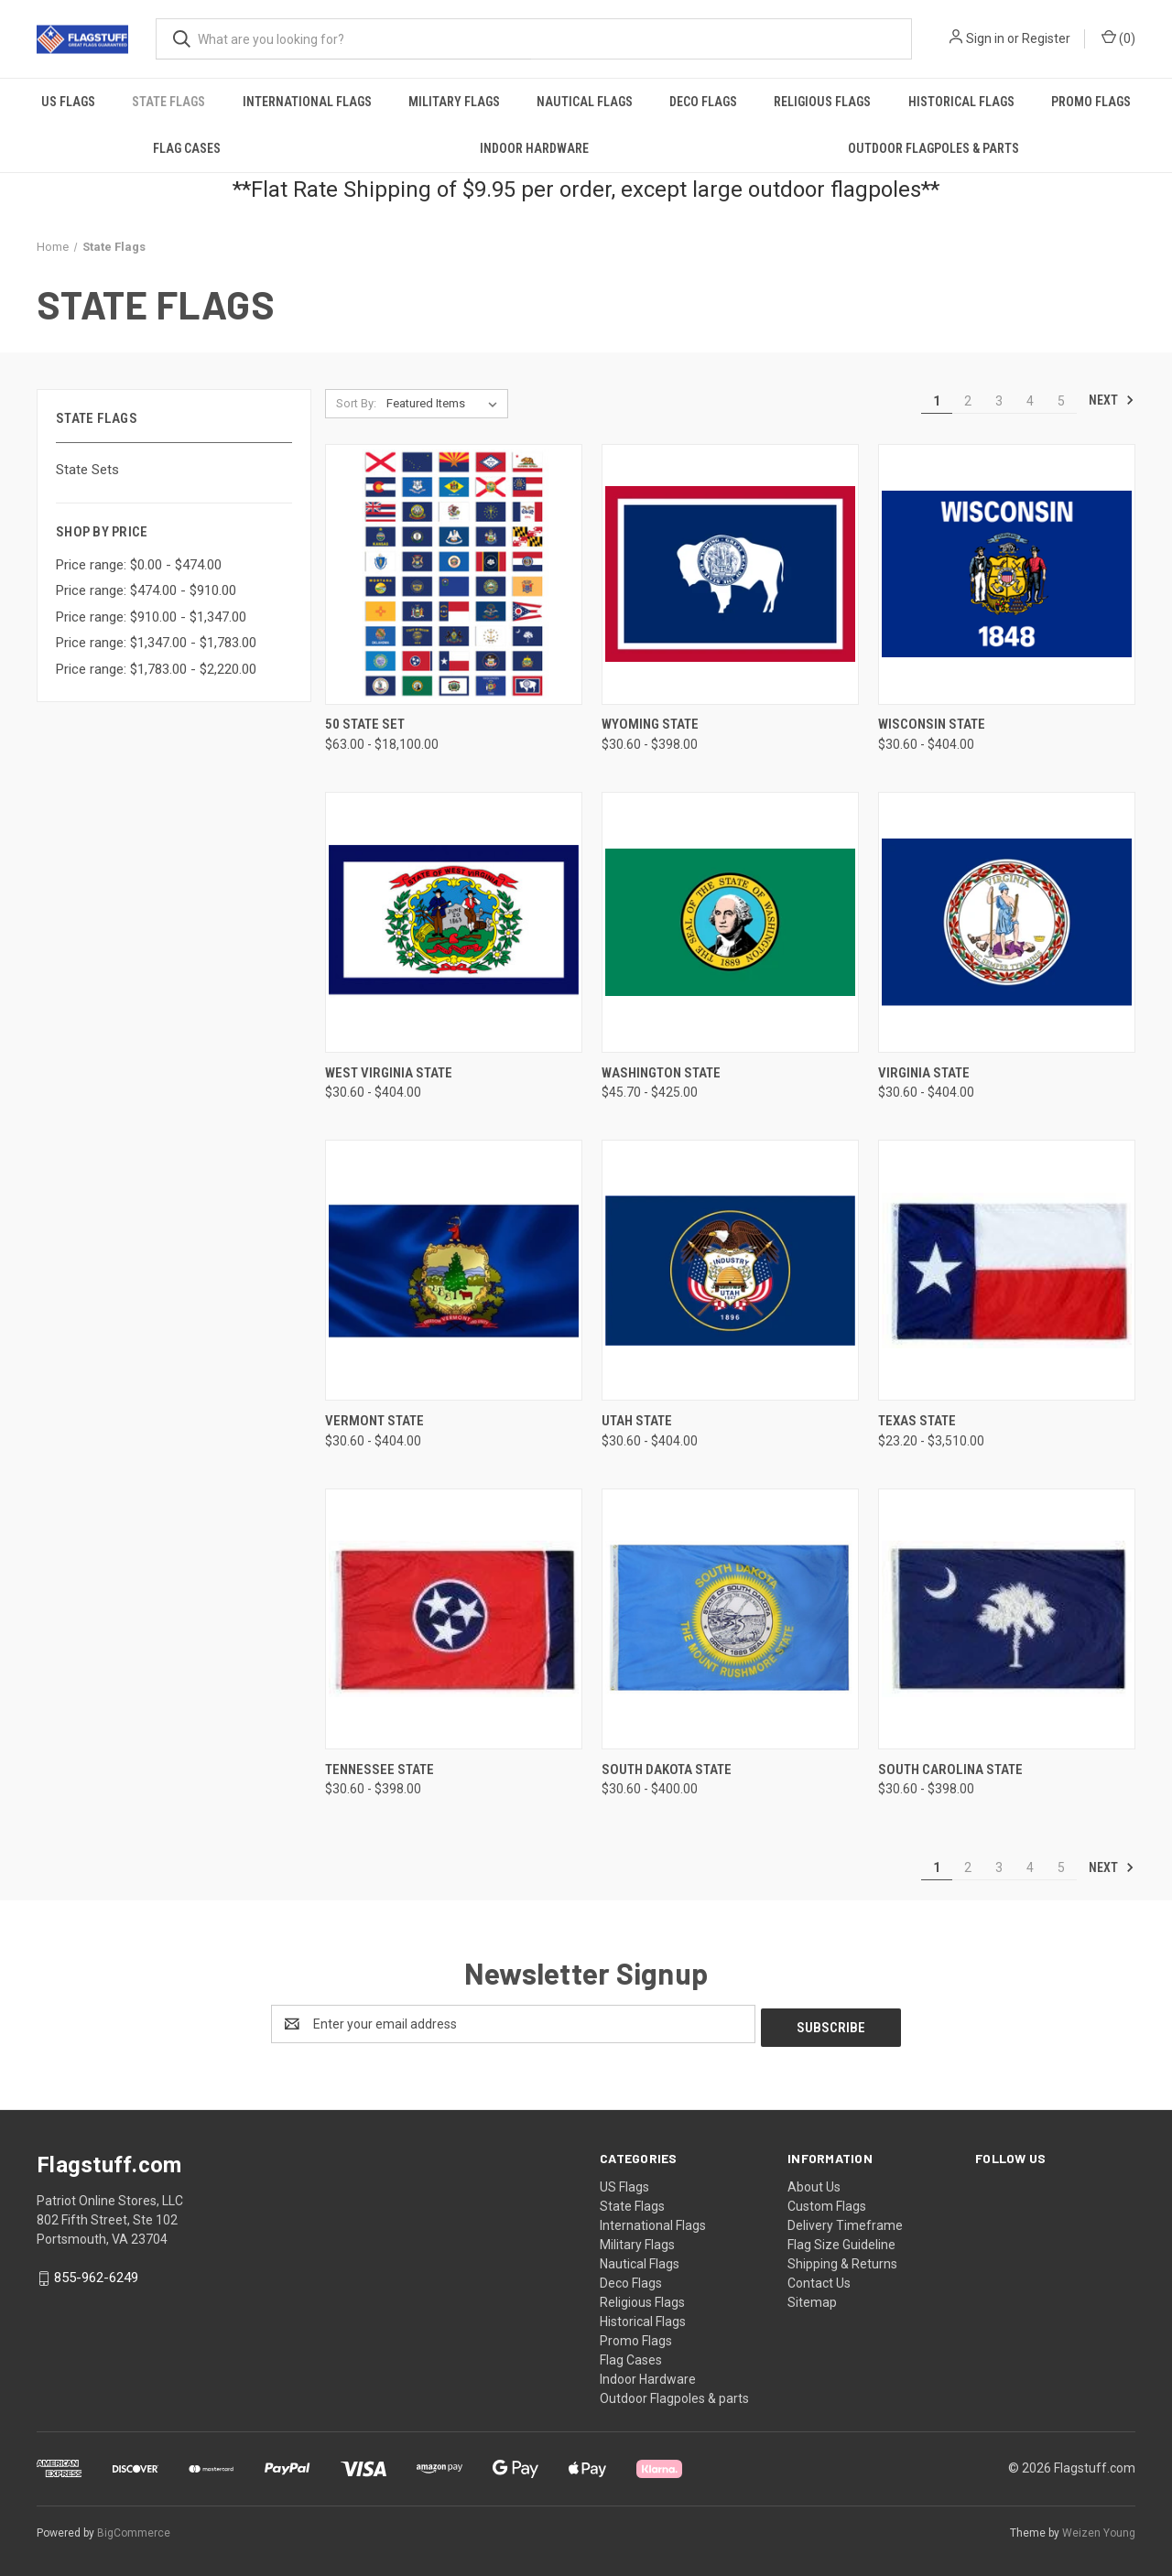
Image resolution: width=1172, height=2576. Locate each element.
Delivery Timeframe (845, 2221)
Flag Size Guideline (841, 2241)
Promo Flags (1091, 101)
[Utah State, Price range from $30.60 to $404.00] (730, 1270)
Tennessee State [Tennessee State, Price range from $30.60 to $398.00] (379, 1769)
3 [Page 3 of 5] (999, 401)
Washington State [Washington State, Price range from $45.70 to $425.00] (661, 1073)
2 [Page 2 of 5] (967, 401)
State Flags (168, 101)
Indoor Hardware (534, 148)
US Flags (68, 101)
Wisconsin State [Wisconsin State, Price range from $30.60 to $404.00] (931, 724)
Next (1111, 400)
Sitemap (812, 2298)
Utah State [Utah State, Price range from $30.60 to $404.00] (637, 1420)
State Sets (87, 469)
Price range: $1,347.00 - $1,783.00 (156, 642)
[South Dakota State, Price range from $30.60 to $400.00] (730, 1619)
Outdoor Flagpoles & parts (933, 148)
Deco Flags (703, 101)
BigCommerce (133, 2529)
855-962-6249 (96, 2274)
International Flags (307, 101)
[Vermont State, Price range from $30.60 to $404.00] (454, 1270)
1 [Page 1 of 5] (936, 401)
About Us (814, 2183)
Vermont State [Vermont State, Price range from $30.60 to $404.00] (374, 1420)
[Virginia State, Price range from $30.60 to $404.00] (1007, 922)
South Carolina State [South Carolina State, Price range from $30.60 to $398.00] (950, 1769)
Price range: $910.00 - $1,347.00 (151, 617)
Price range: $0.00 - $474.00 (139, 565)
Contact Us (819, 2279)
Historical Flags (961, 101)
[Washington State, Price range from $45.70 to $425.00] (730, 922)
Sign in (985, 38)
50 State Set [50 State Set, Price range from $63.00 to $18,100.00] (365, 724)
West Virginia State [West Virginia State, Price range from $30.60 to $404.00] (388, 1073)
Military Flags (454, 101)
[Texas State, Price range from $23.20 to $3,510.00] (1007, 1270)
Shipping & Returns (842, 2260)
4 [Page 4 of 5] (1030, 401)
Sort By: (356, 403)
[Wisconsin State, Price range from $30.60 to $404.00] (1007, 574)
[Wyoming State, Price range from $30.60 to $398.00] (730, 574)
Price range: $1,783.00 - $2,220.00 (156, 669)
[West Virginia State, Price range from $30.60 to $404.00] (454, 922)
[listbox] (445, 403)
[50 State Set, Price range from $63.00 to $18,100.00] (454, 574)
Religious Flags (822, 101)
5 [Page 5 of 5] (1061, 401)
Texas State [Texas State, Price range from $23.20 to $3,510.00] (917, 1420)
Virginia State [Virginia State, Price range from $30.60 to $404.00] (924, 1073)
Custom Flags (826, 2202)
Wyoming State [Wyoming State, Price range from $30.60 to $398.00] (650, 724)
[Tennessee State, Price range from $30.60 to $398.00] (454, 1619)
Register (1046, 38)
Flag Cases (187, 148)
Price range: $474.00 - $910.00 (146, 590)
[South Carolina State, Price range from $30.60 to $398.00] (1007, 1619)
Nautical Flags (585, 101)
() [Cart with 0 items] (1118, 37)
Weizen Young (1098, 2529)
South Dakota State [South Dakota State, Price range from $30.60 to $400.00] (667, 1769)
